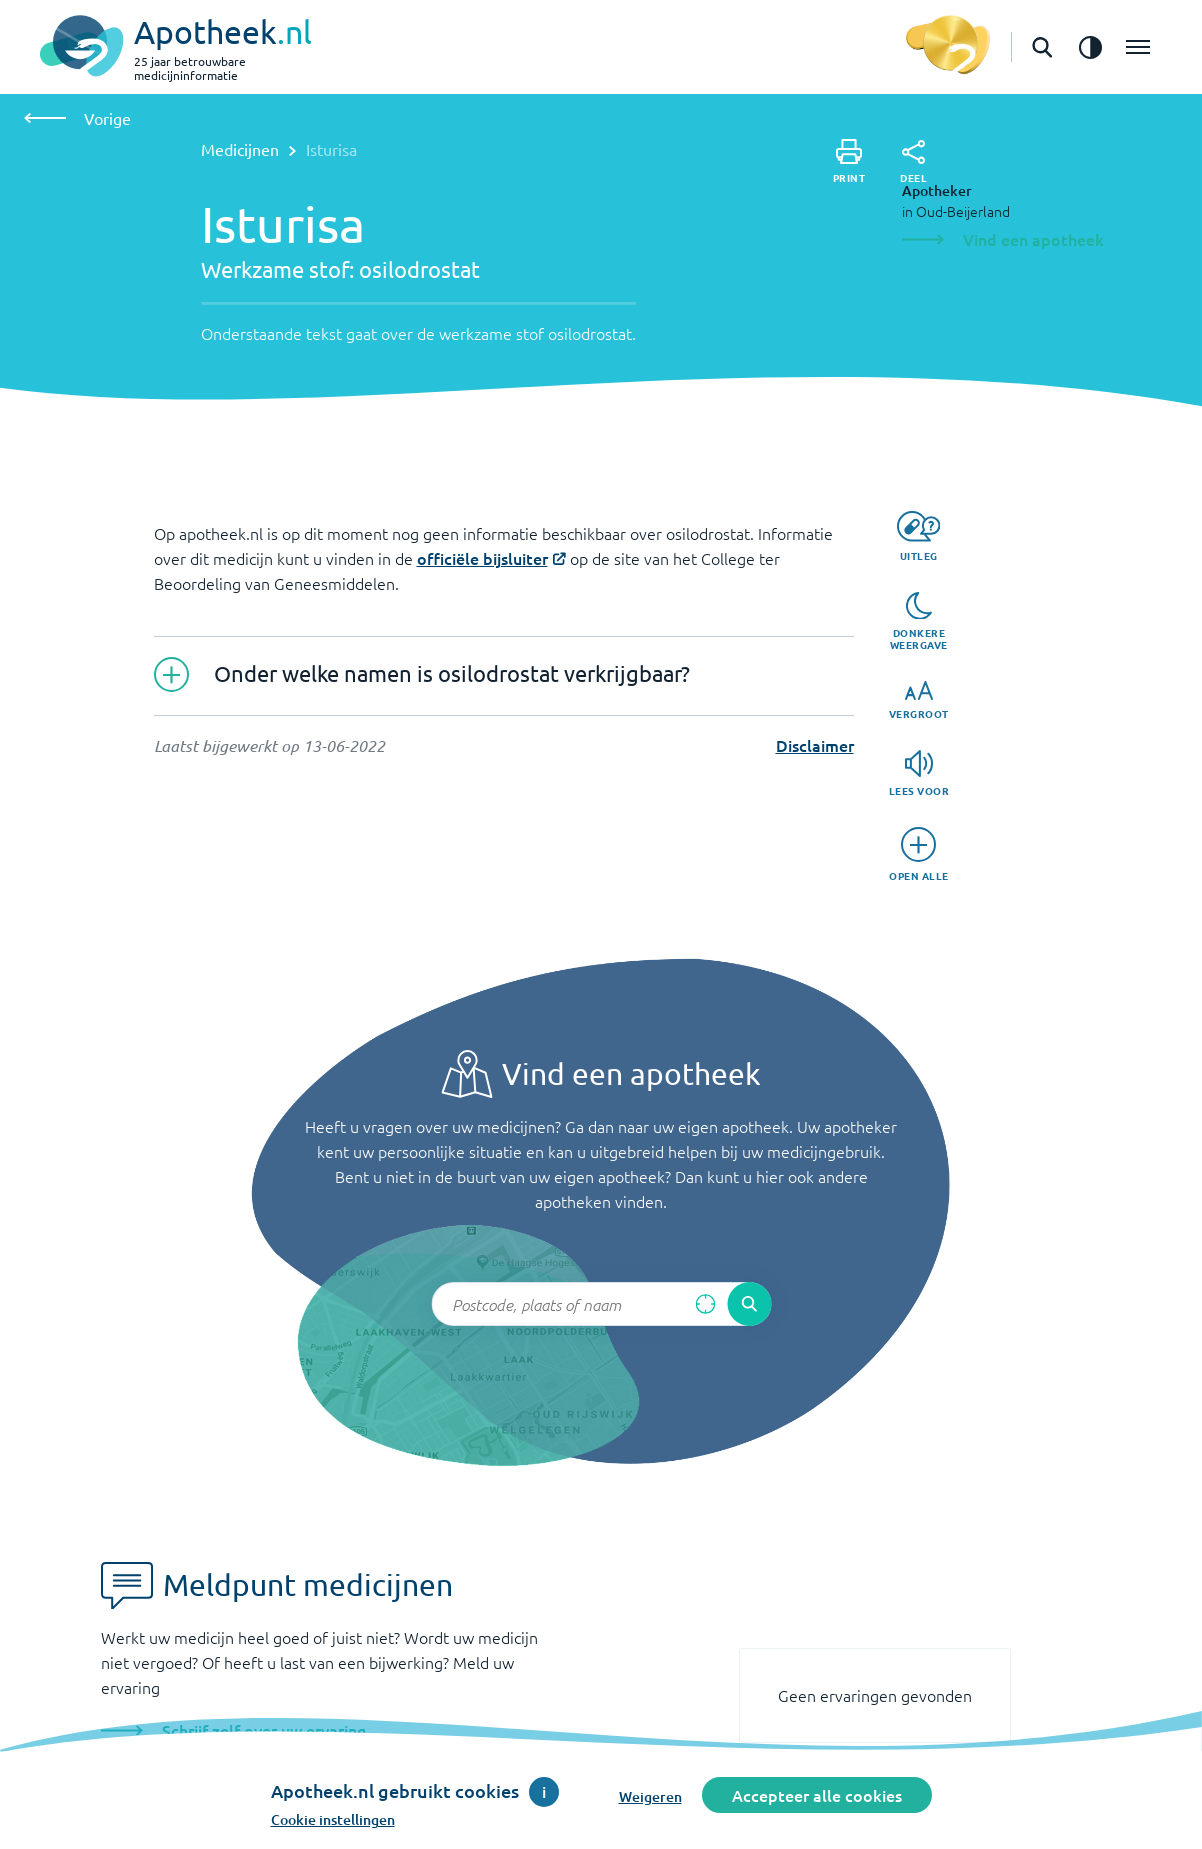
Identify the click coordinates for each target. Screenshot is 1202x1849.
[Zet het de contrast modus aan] (1090, 47)
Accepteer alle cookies (817, 1795)
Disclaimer (815, 745)
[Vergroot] (919, 700)
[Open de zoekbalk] (1042, 47)
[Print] (849, 161)
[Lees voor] (919, 773)
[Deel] (913, 162)
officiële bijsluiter (482, 558)
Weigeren (650, 1796)
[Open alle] (919, 854)
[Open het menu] (1138, 47)
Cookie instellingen (333, 1819)
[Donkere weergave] (919, 622)
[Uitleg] (918, 536)
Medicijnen (240, 149)
